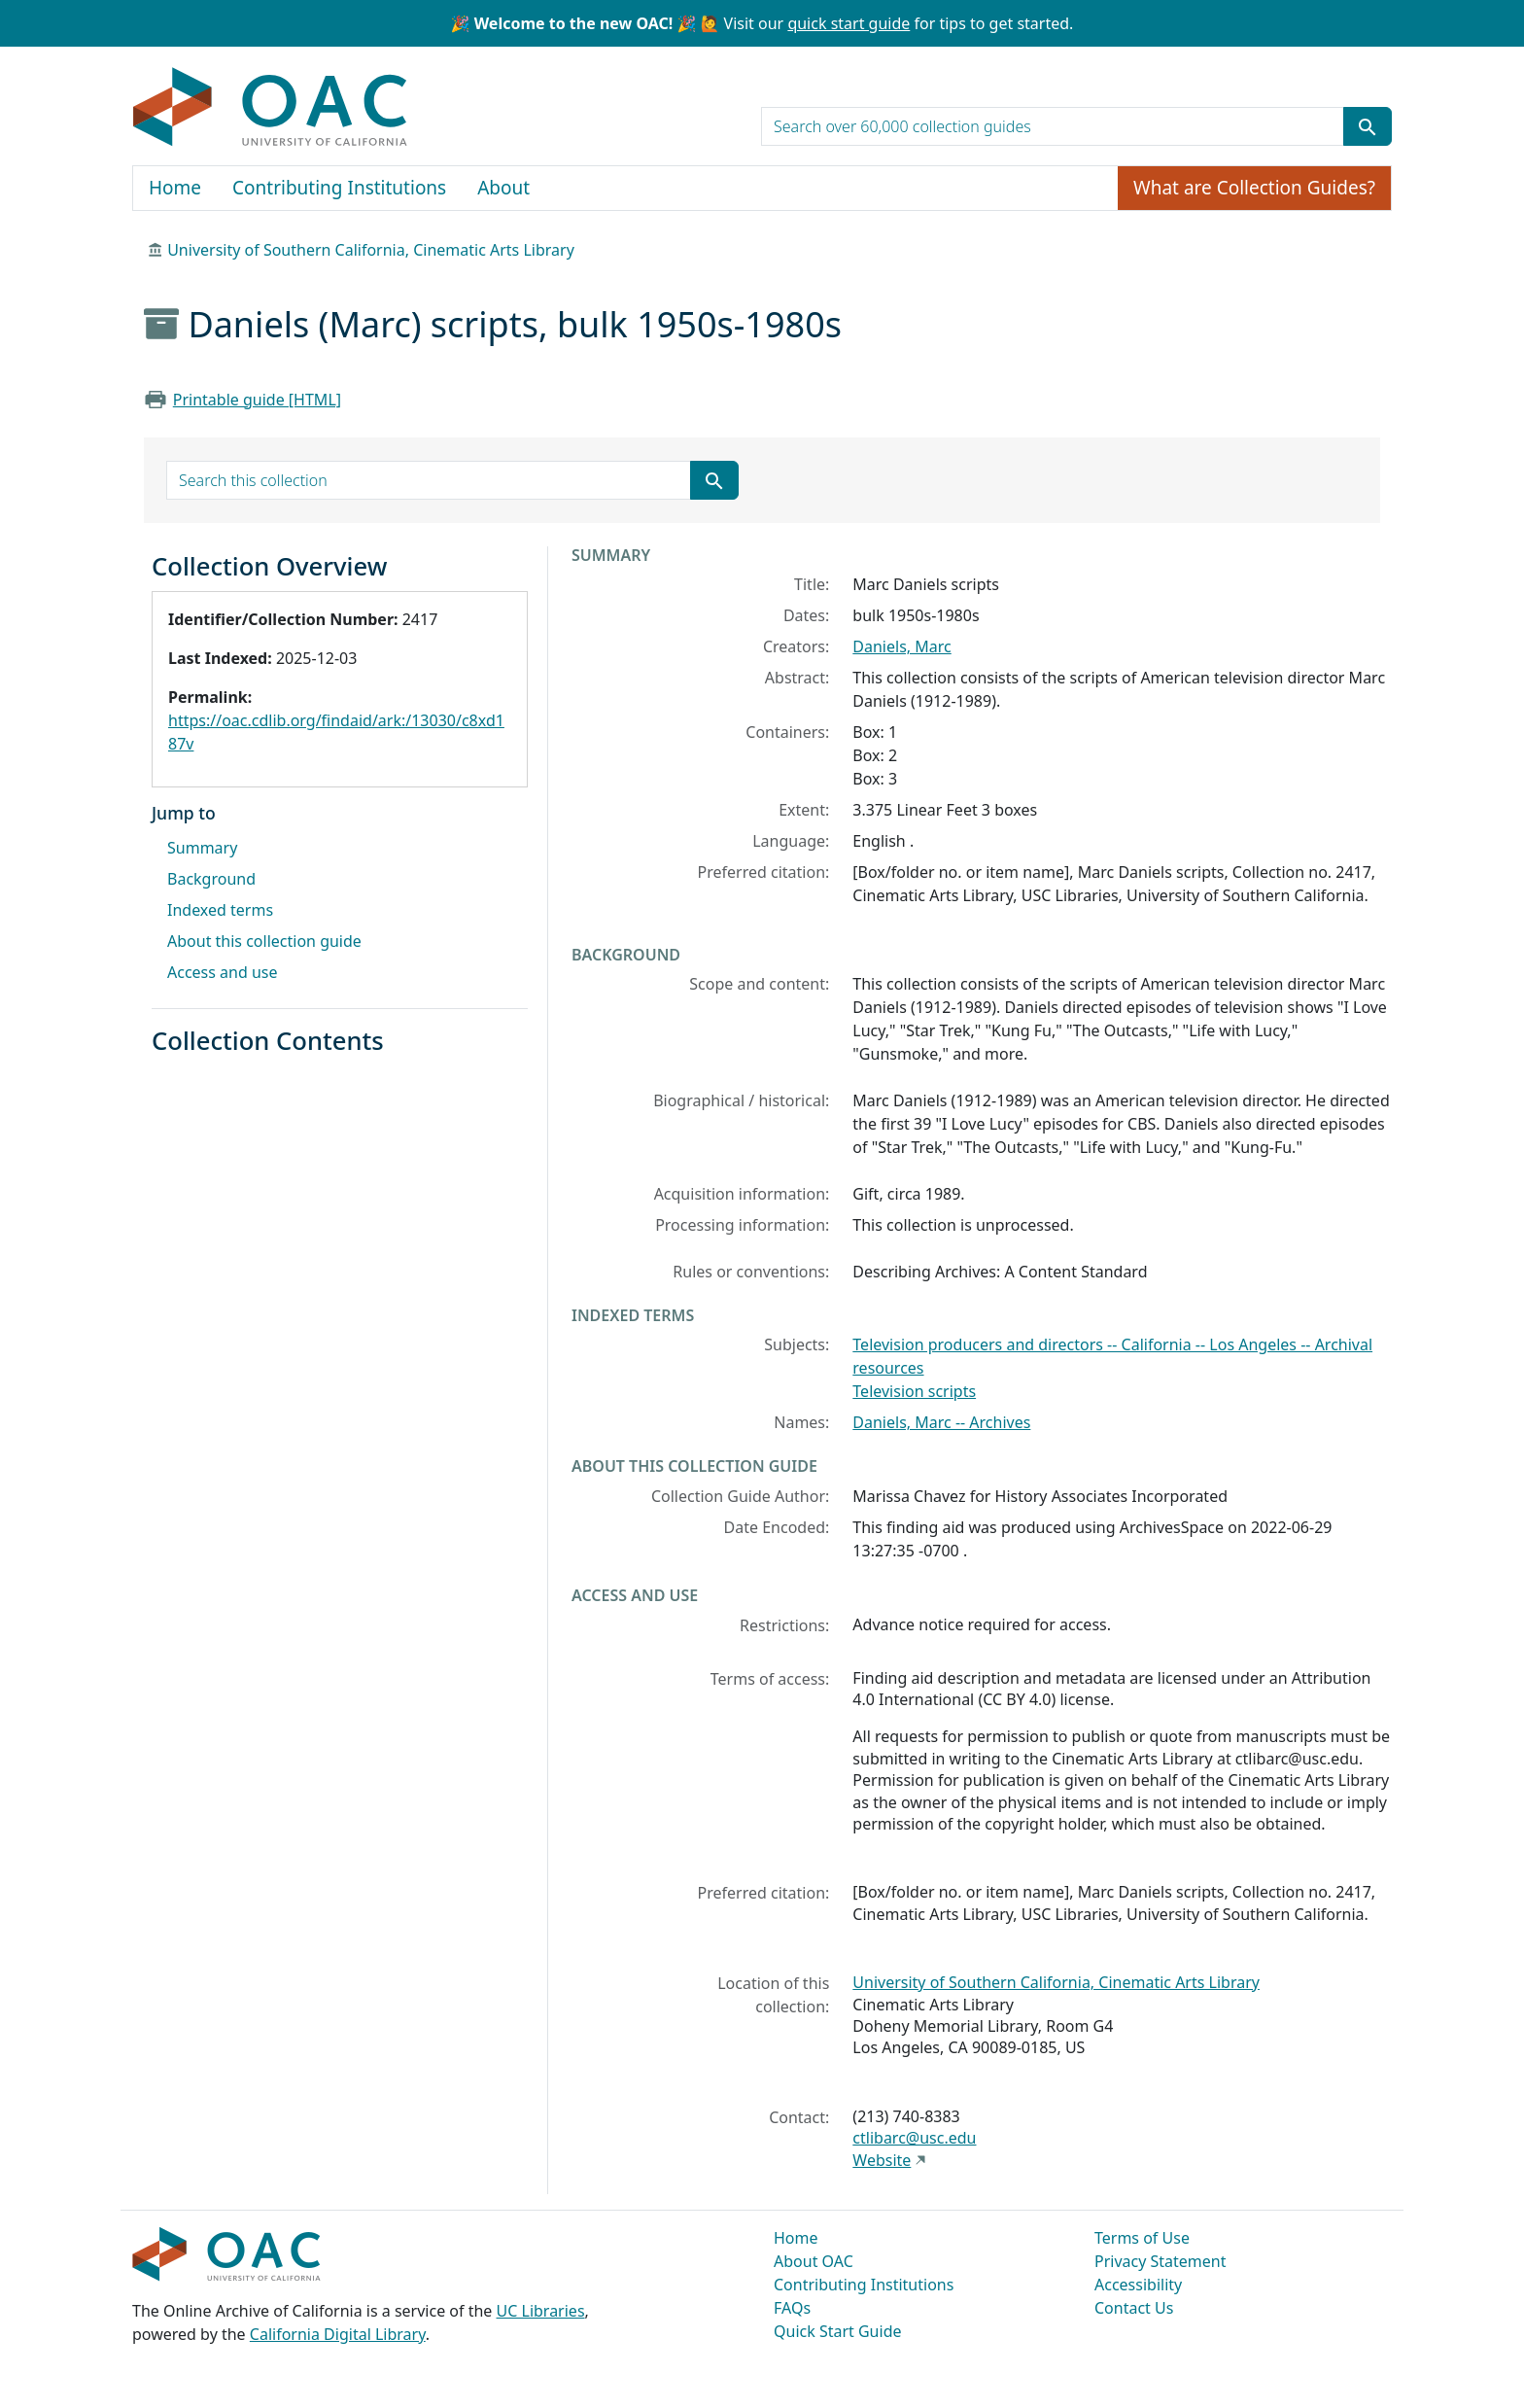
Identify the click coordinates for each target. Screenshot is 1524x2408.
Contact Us (1133, 2308)
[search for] (1052, 126)
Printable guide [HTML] (257, 399)
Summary (202, 847)
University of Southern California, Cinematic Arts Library (370, 250)
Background (211, 879)
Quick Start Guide (838, 2331)
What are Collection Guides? (1254, 187)
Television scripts (914, 1391)
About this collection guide (264, 941)
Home (175, 187)
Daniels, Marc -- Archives (941, 1422)
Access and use (222, 972)
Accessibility (1138, 2284)
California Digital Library (338, 2334)
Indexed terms (220, 910)
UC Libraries (541, 2310)
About (503, 187)
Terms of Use (1142, 2238)
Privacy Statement (1160, 2261)
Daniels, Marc (901, 646)
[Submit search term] (1367, 126)
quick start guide (848, 23)
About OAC (813, 2261)
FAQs (792, 2308)
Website (881, 2160)
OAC (270, 108)
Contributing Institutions (339, 187)
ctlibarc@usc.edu (914, 2137)
